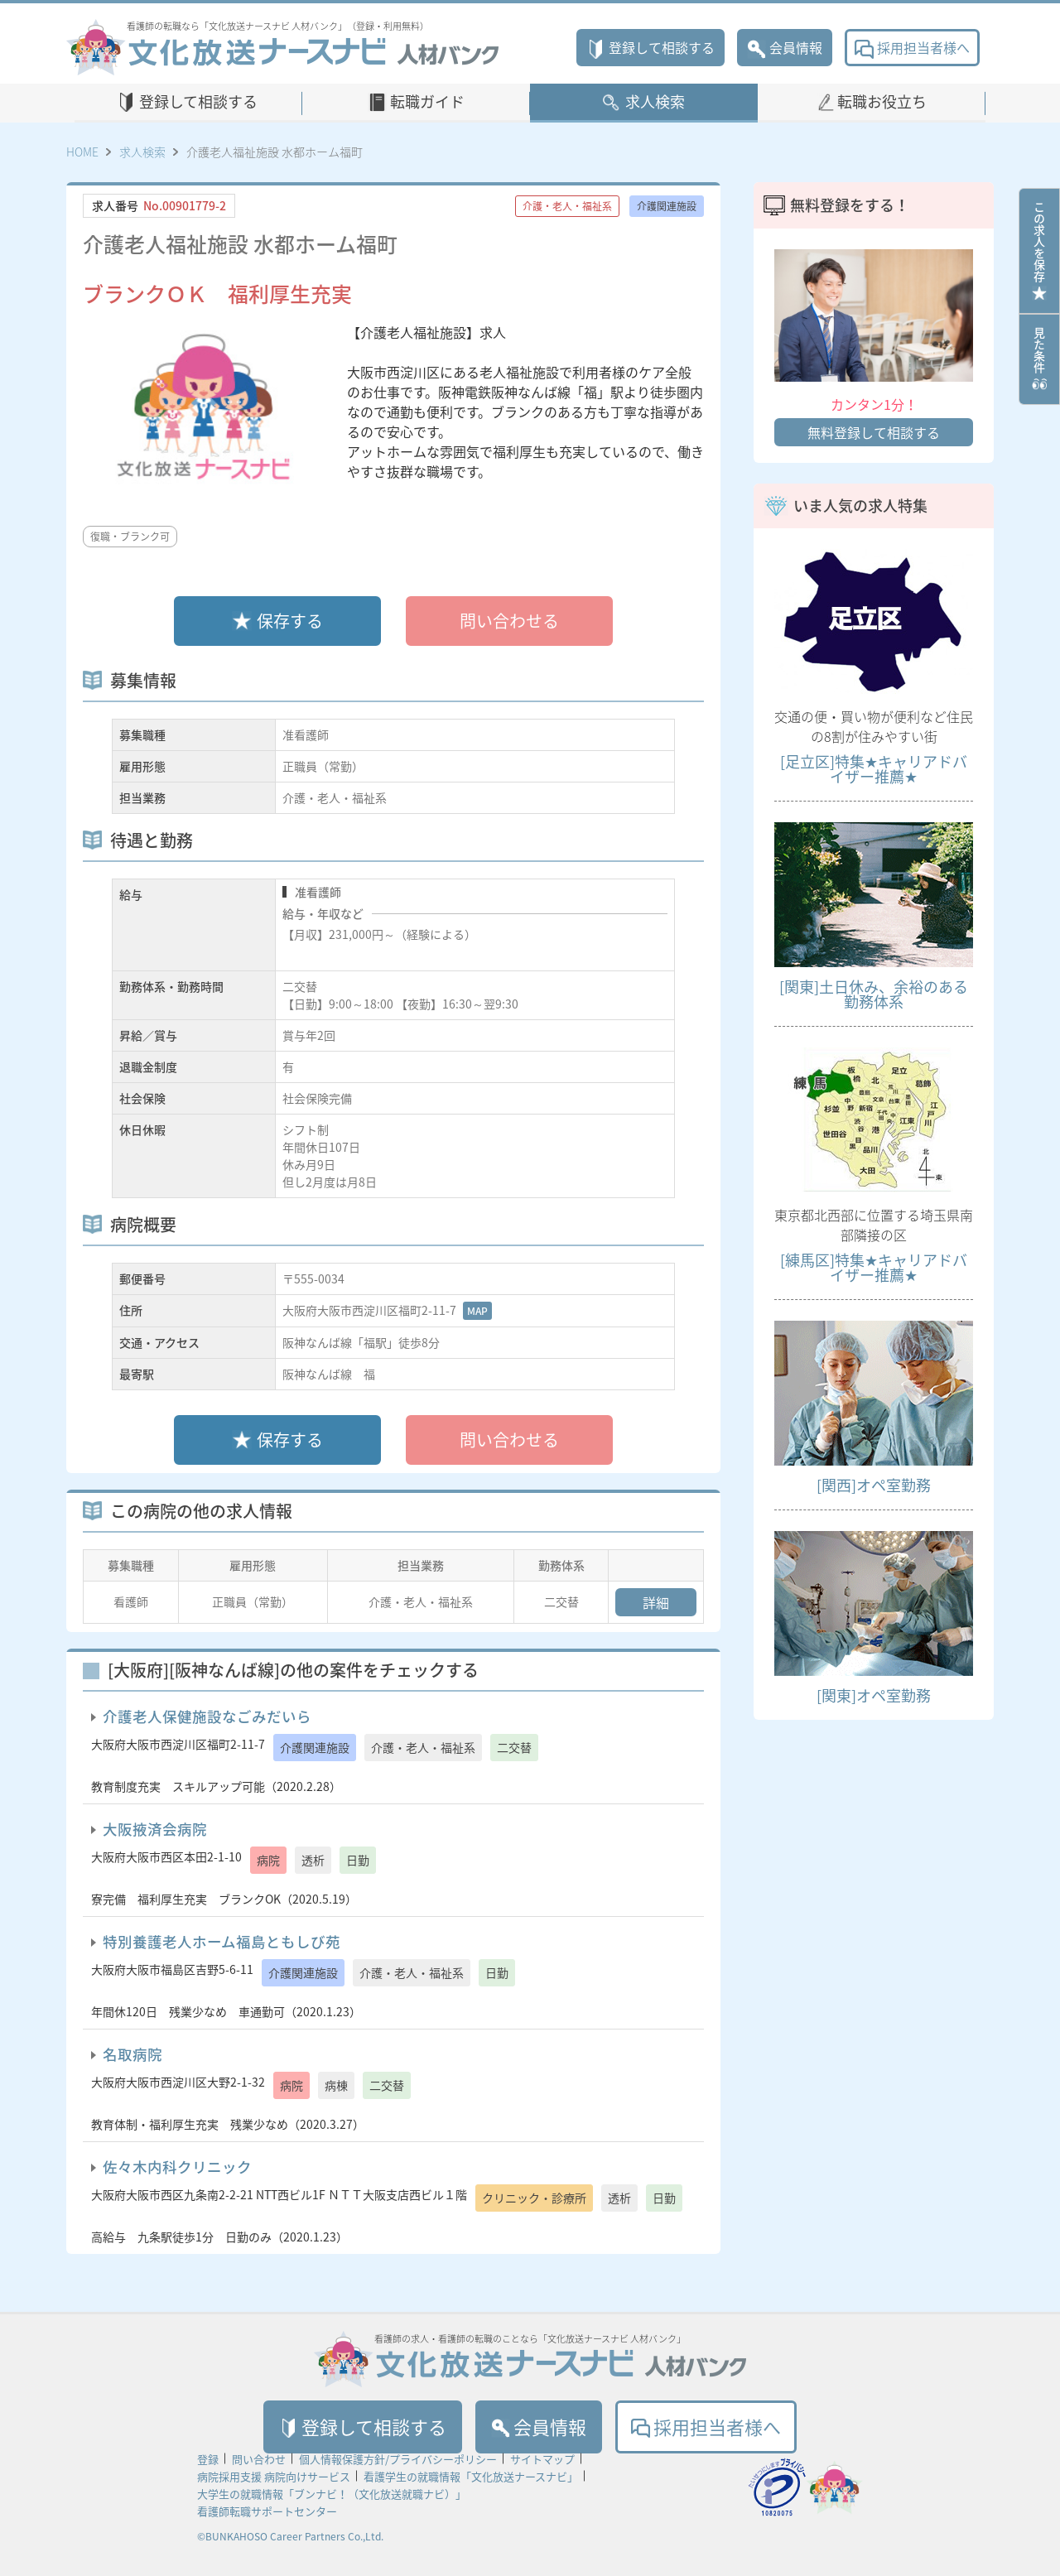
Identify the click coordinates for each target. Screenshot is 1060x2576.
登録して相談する (650, 47)
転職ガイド (427, 101)
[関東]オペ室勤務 (874, 1695)
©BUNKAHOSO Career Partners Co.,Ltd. (290, 2536)
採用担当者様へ (912, 47)
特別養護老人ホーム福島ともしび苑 (221, 1941)
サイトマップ (542, 2458)
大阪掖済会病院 (155, 1829)
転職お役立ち (882, 101)
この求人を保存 (1039, 251)
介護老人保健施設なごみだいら (207, 1716)
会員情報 (784, 47)
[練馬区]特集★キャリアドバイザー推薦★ (873, 1267)
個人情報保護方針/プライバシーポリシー (398, 2458)
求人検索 (655, 101)
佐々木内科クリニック (177, 2167)
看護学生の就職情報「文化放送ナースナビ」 (471, 2476)
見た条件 (1039, 359)
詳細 (656, 1602)
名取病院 (132, 2054)
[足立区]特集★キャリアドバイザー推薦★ (873, 768)
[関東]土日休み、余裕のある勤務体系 (873, 994)
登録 (208, 2458)
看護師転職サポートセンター (267, 2511)
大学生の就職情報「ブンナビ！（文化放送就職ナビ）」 (331, 2493)
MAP (477, 1310)
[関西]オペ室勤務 (874, 1485)
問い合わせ (259, 2458)
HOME (82, 151)
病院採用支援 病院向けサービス (273, 2476)
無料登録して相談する (873, 432)
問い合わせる (509, 621)
